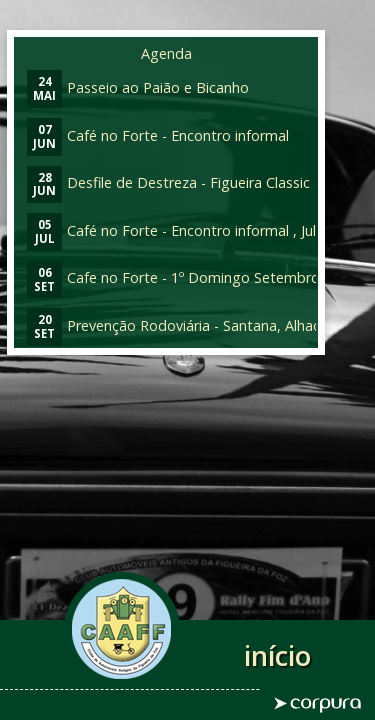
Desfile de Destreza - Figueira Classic (168, 182)
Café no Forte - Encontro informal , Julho (180, 230)
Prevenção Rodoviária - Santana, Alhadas (182, 325)
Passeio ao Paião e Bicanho (138, 87)
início (277, 655)
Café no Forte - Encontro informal (158, 135)
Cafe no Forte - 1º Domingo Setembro (173, 277)
